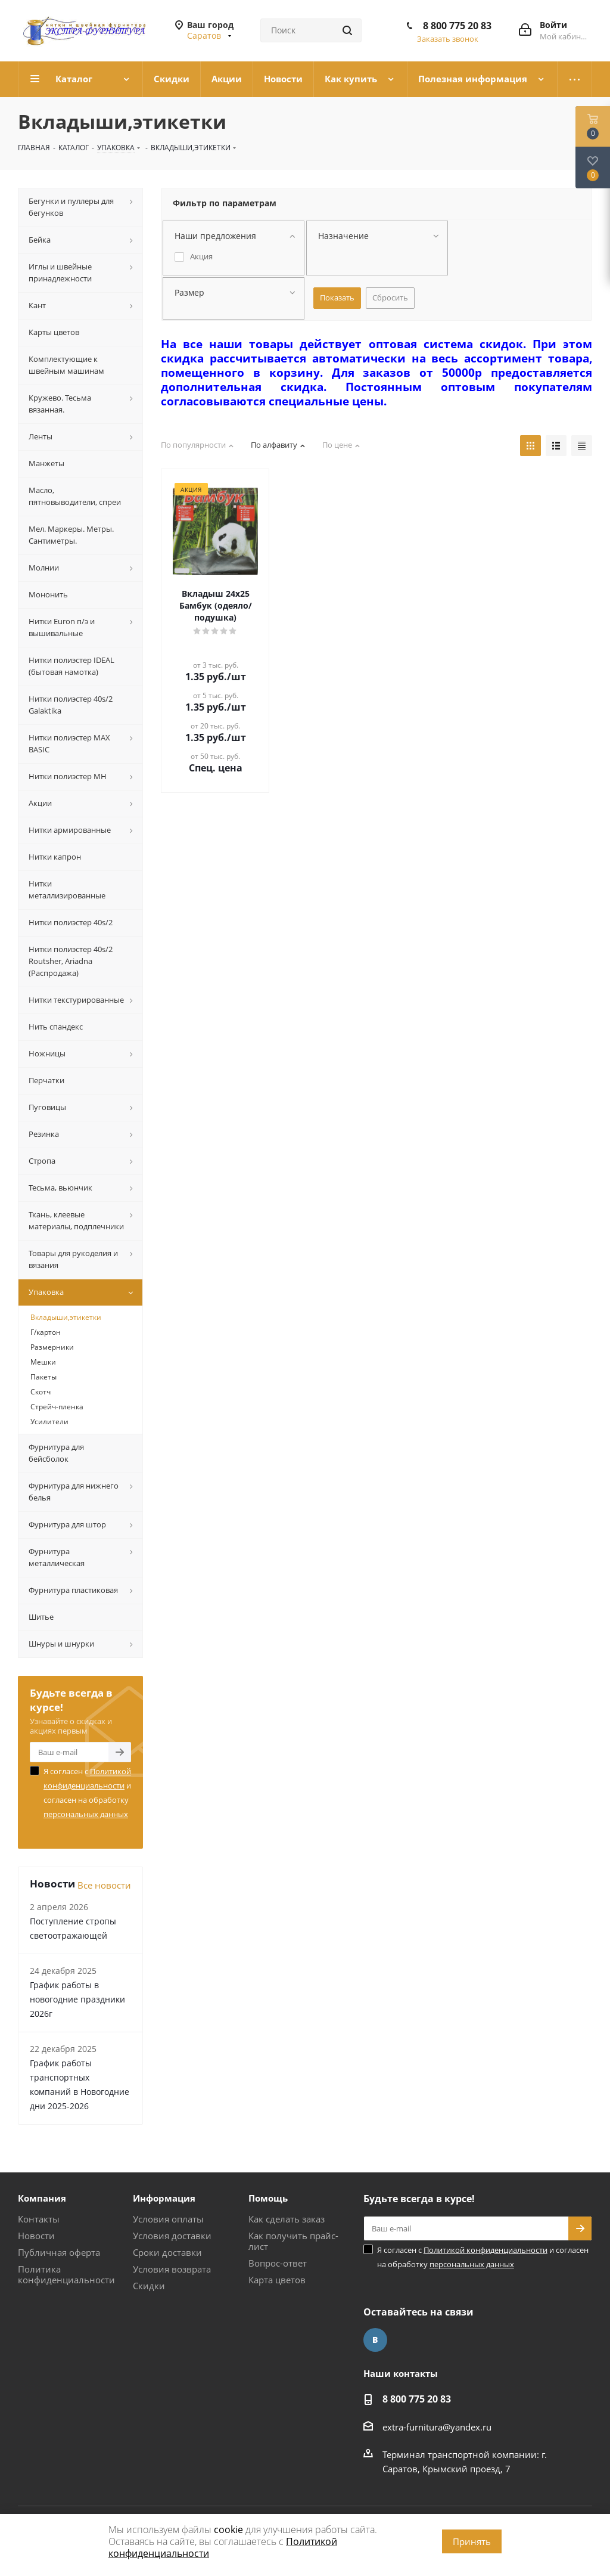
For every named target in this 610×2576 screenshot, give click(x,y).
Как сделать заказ (286, 2219)
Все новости (104, 1885)
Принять (472, 2541)
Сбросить (390, 297)
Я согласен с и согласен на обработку (87, 1792)
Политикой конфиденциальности (485, 2250)
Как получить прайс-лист (293, 2241)
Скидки (149, 2286)
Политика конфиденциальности (66, 2274)
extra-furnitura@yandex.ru (436, 2427)
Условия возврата (172, 2269)
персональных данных (85, 1814)
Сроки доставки (167, 2252)
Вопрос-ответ (277, 2263)
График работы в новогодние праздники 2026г (77, 1999)
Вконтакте (375, 2340)
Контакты (39, 2219)
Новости (36, 2236)
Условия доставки (172, 2236)
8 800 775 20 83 (457, 25)
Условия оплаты (168, 2219)
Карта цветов (277, 2280)
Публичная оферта (59, 2252)
